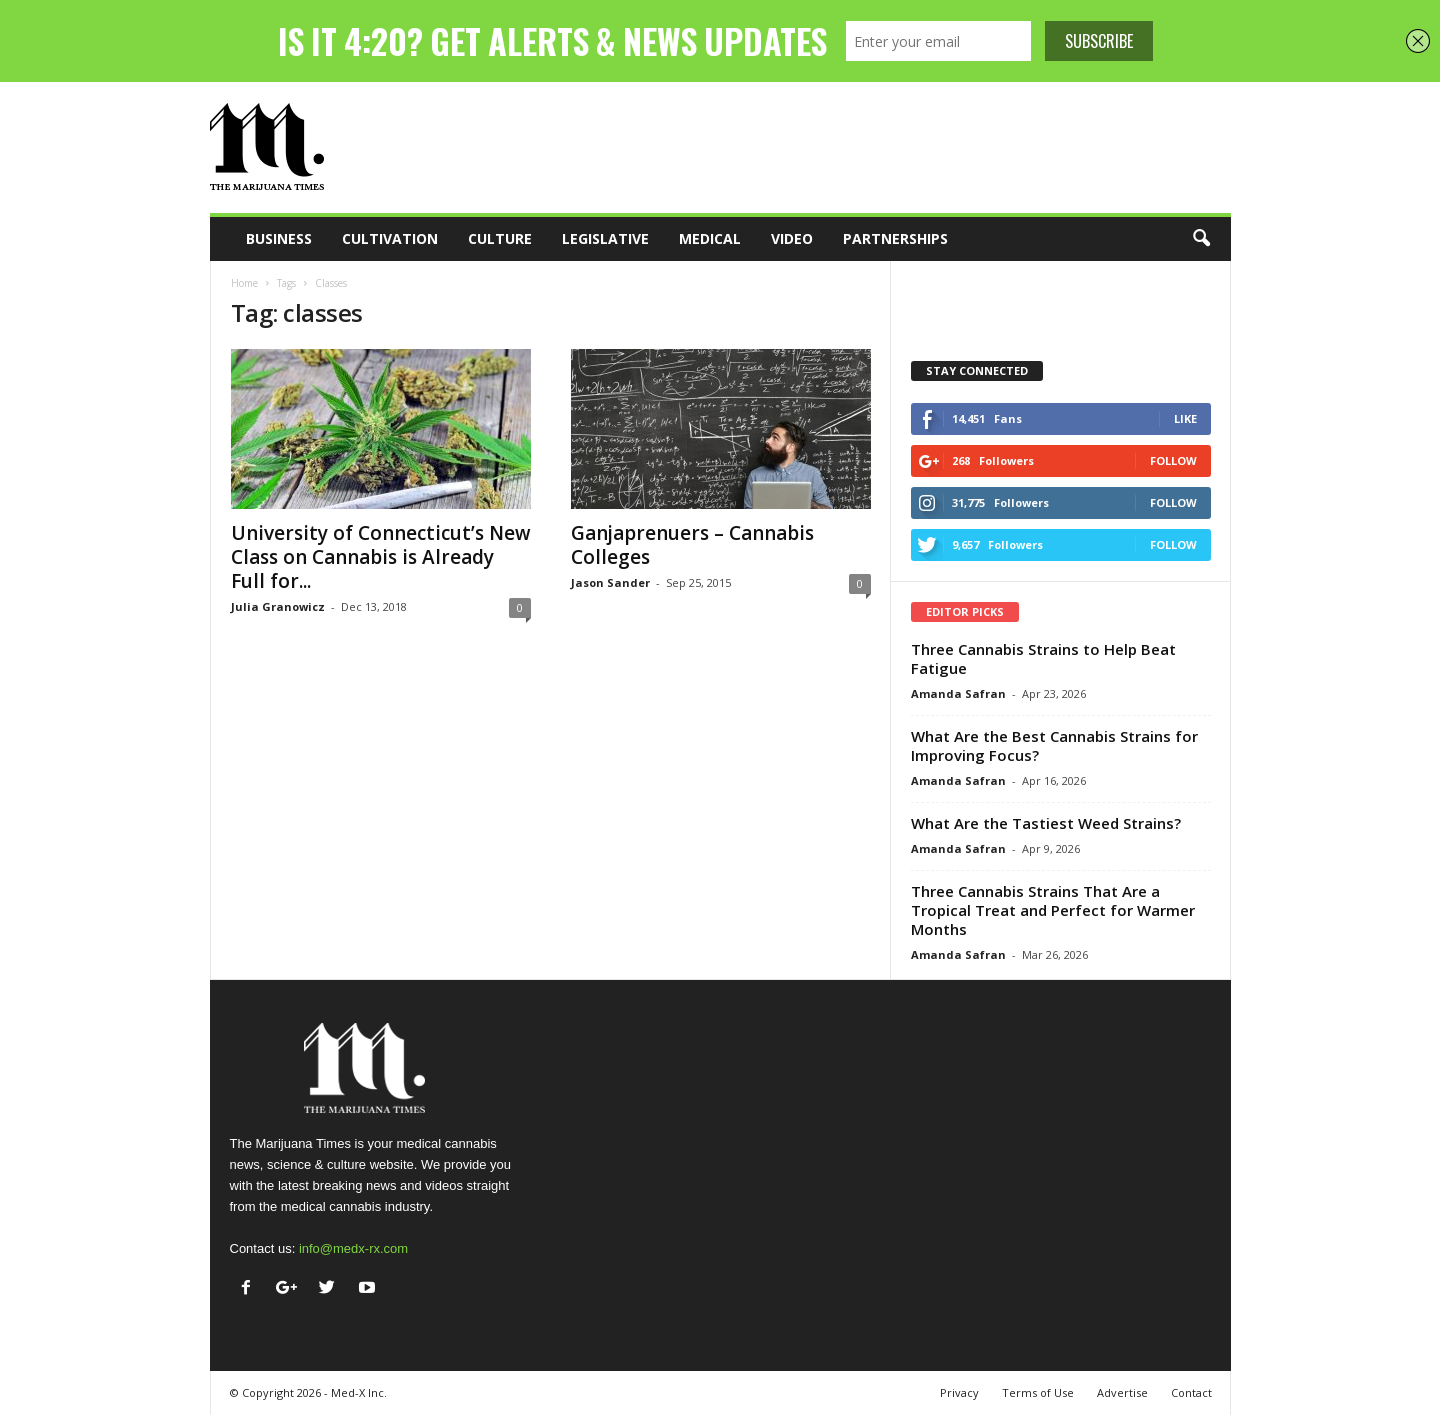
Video (792, 238)
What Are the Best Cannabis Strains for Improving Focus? (1054, 745)
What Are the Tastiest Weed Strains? (1046, 823)
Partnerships (895, 238)
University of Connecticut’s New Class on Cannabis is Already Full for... (381, 557)
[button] (1201, 239)
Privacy (959, 1392)
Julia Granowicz (278, 606)
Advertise (1122, 1392)
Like (1185, 418)
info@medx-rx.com (353, 1248)
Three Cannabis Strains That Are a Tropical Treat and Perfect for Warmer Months (1053, 910)
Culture (500, 238)
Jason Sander (610, 582)
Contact (1191, 1392)
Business (279, 238)
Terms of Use (1038, 1392)
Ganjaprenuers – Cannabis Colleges (692, 545)
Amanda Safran (958, 693)
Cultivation (390, 238)
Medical (710, 238)
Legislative (605, 238)
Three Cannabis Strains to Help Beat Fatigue (1043, 658)
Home (244, 283)
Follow (1173, 460)
